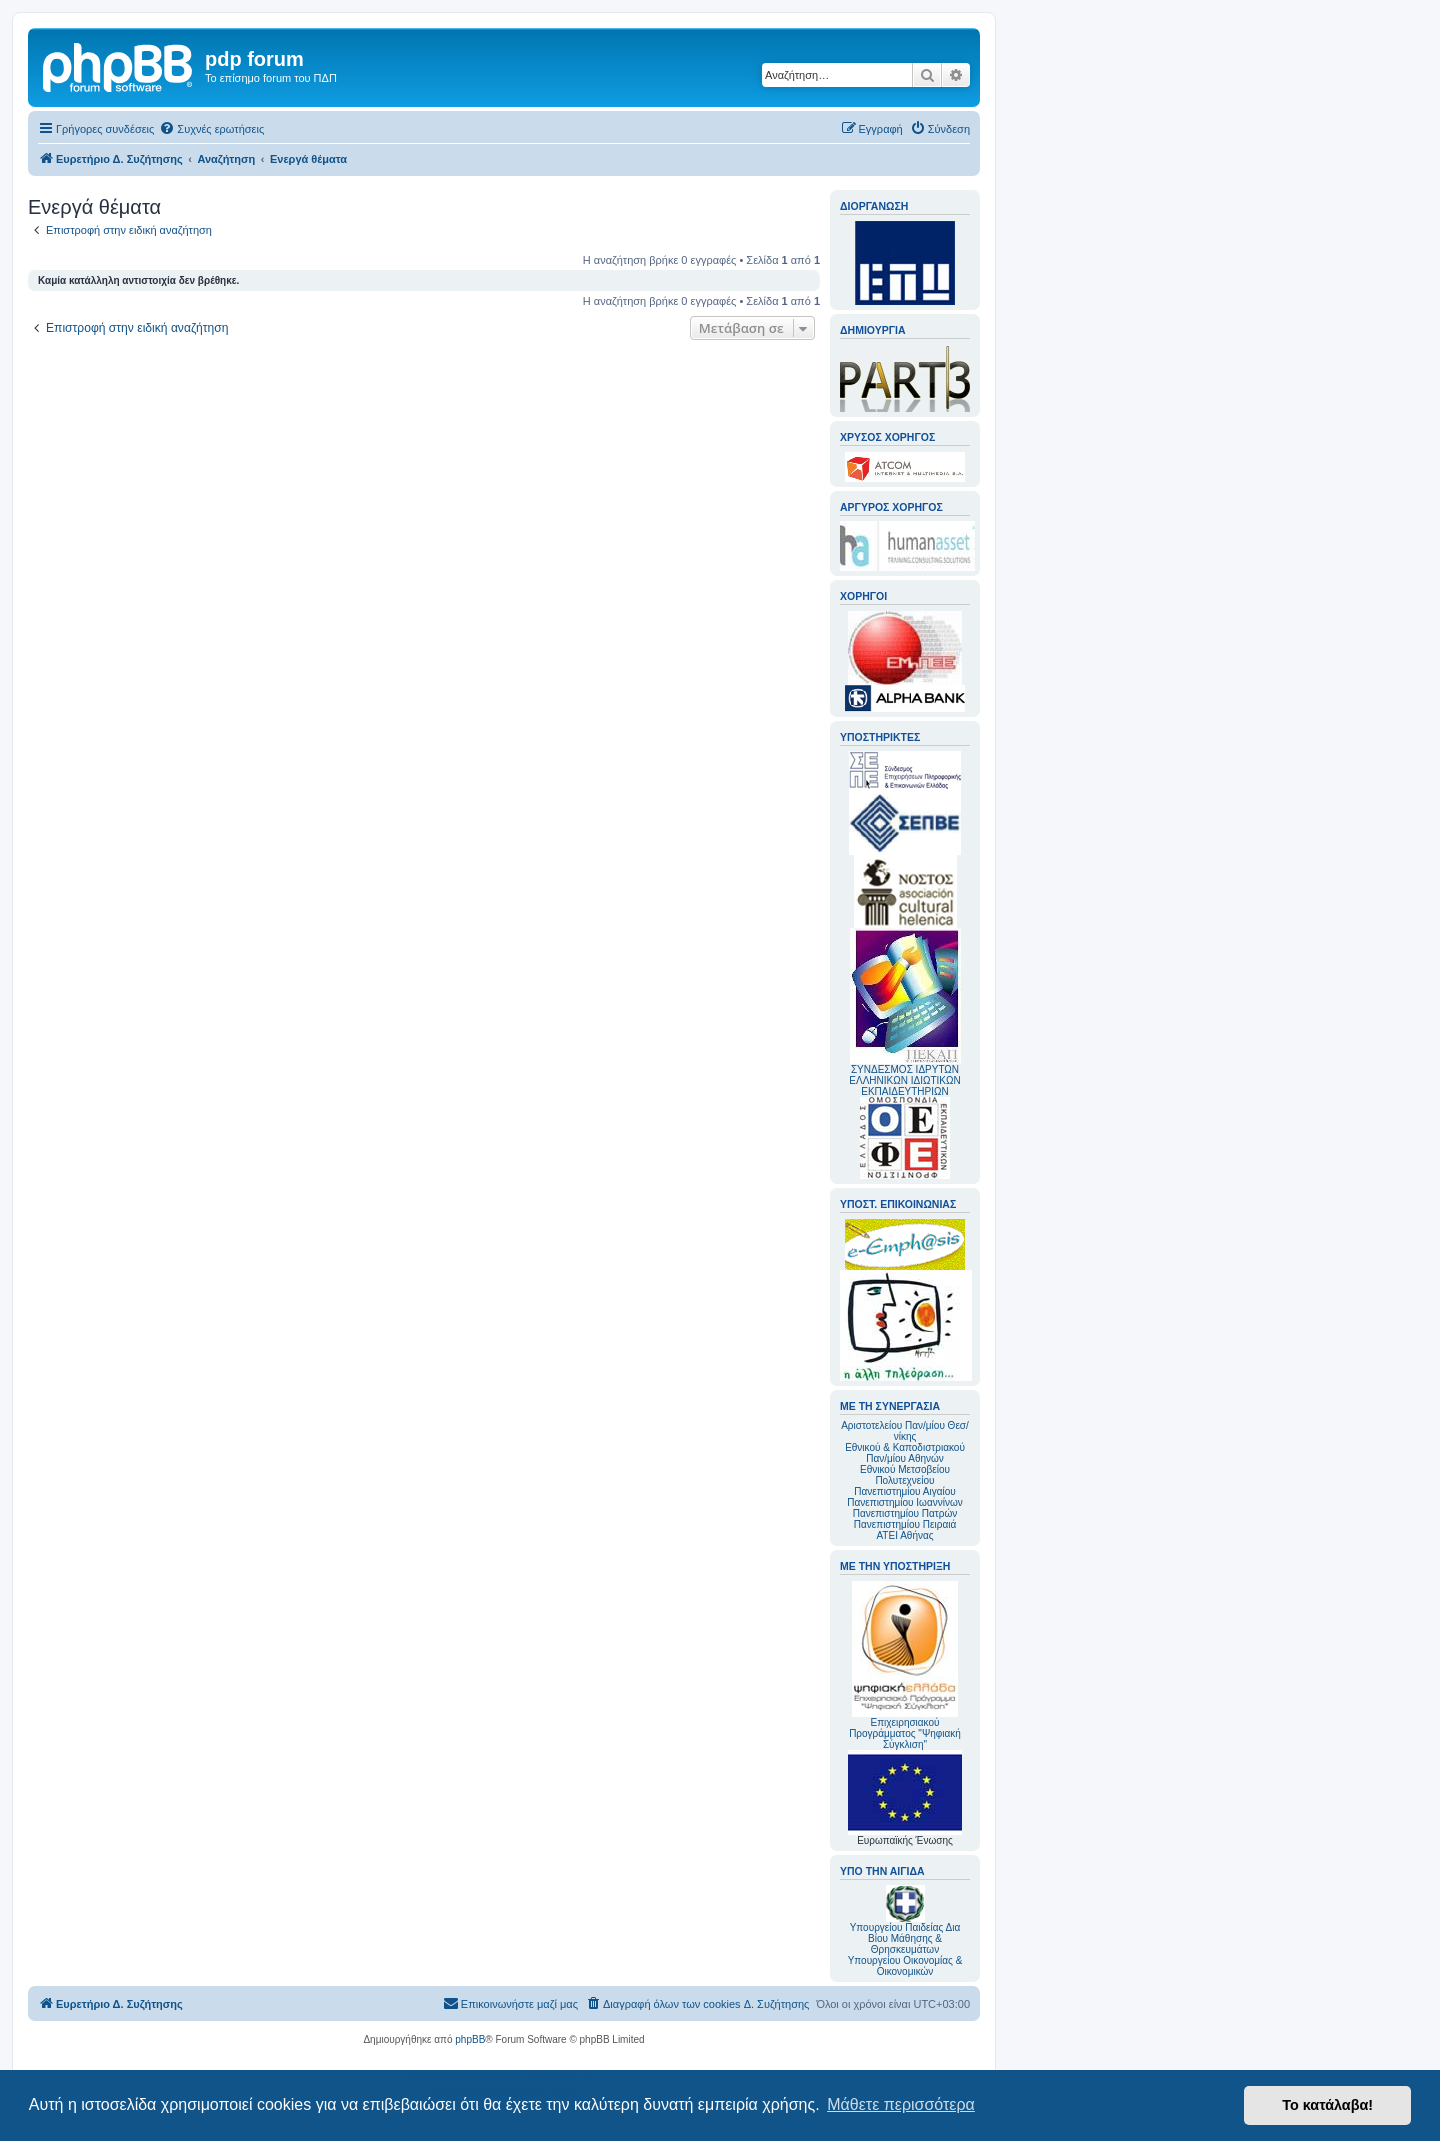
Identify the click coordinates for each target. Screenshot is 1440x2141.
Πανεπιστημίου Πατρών (905, 1513)
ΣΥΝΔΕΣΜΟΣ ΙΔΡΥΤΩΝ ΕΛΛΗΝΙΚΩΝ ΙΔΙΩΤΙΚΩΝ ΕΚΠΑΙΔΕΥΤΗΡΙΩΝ (904, 1080)
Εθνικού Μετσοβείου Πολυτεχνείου (905, 1475)
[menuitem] (211, 129)
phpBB (470, 2039)
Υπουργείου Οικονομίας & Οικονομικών (905, 1966)
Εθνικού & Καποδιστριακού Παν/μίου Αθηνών (905, 1453)
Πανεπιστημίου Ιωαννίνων (904, 1502)
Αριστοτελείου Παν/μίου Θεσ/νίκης (905, 1431)
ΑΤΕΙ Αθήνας (904, 1535)
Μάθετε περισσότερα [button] (901, 2104)
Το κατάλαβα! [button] (1327, 2105)
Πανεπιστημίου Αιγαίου (904, 1491)
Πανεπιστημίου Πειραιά (905, 1524)
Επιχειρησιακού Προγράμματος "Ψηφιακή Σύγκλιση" (905, 1665)
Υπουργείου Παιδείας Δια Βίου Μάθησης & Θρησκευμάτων (905, 1938)
